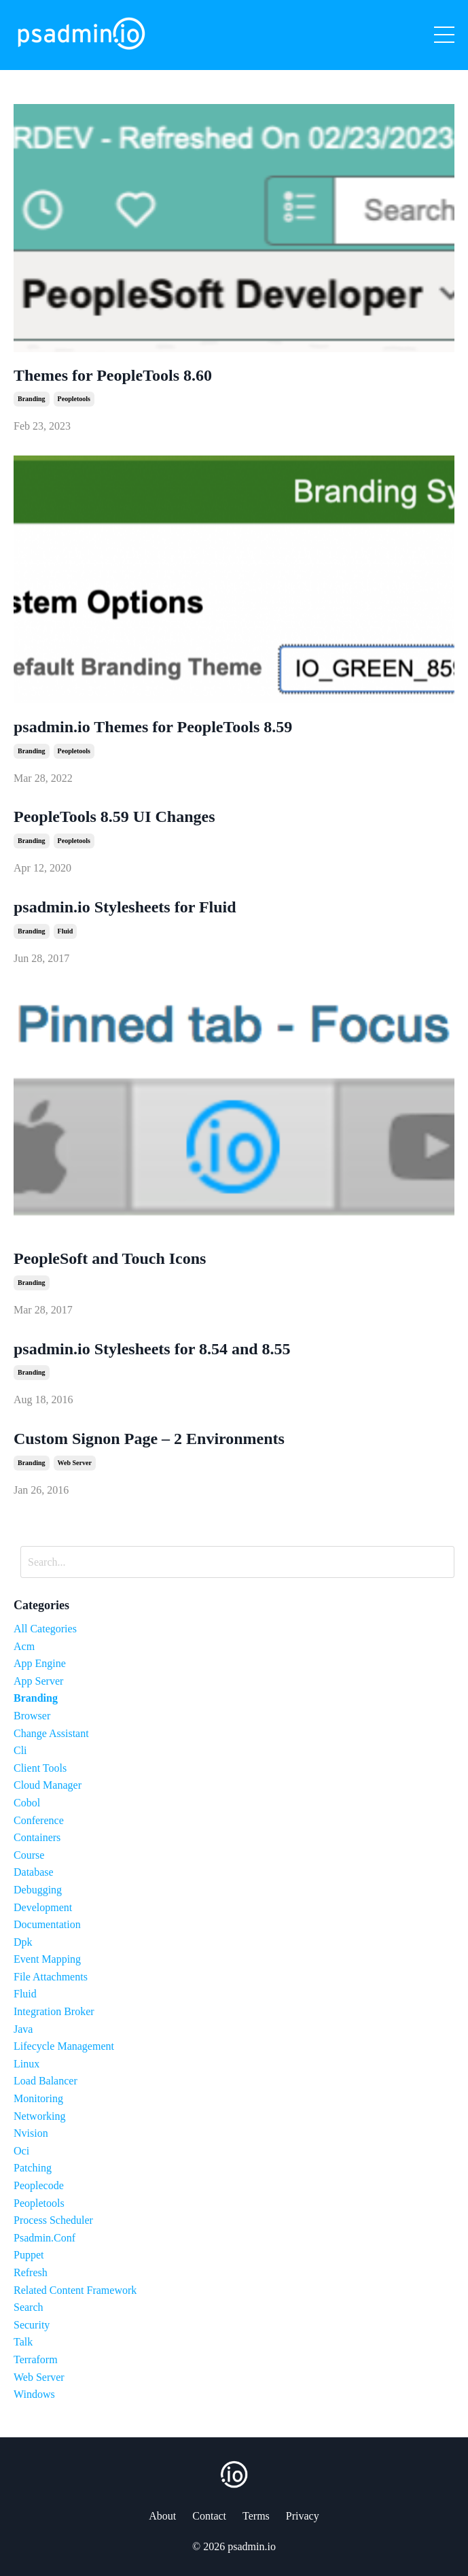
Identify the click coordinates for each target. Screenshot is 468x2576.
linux (26, 2064)
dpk (23, 1942)
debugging (38, 1889)
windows (34, 2394)
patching (33, 2168)
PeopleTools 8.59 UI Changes (114, 816)
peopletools (74, 398)
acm (24, 1646)
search (28, 2307)
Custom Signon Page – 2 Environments (149, 1438)
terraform (36, 2359)
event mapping (47, 1959)
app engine (40, 1663)
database (34, 1872)
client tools (40, 1768)
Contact (209, 2516)
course (29, 1855)
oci (21, 2151)
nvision (31, 2133)
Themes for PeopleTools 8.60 (113, 375)
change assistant (51, 1733)
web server (75, 1462)
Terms (256, 2516)
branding (32, 398)
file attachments (51, 1976)
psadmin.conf (44, 2238)
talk (23, 2342)
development (43, 1907)
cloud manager (48, 1785)
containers (37, 1837)
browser (32, 1715)
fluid (65, 931)
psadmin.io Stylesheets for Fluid (125, 907)
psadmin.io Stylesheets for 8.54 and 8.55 (152, 1349)
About (162, 2516)
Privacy (302, 2516)
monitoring (38, 2098)
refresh (31, 2272)
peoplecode (39, 2185)
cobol (27, 1802)
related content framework (75, 2290)
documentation (47, 1924)
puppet (28, 2255)
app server (38, 1681)
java (23, 2029)
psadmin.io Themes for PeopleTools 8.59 (153, 727)
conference (39, 1820)
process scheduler (53, 2220)
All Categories (45, 1628)
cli (20, 1750)
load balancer (45, 2080)
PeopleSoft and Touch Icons (110, 1258)
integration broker (54, 2011)
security (32, 2325)
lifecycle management (64, 2046)
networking (39, 2116)
